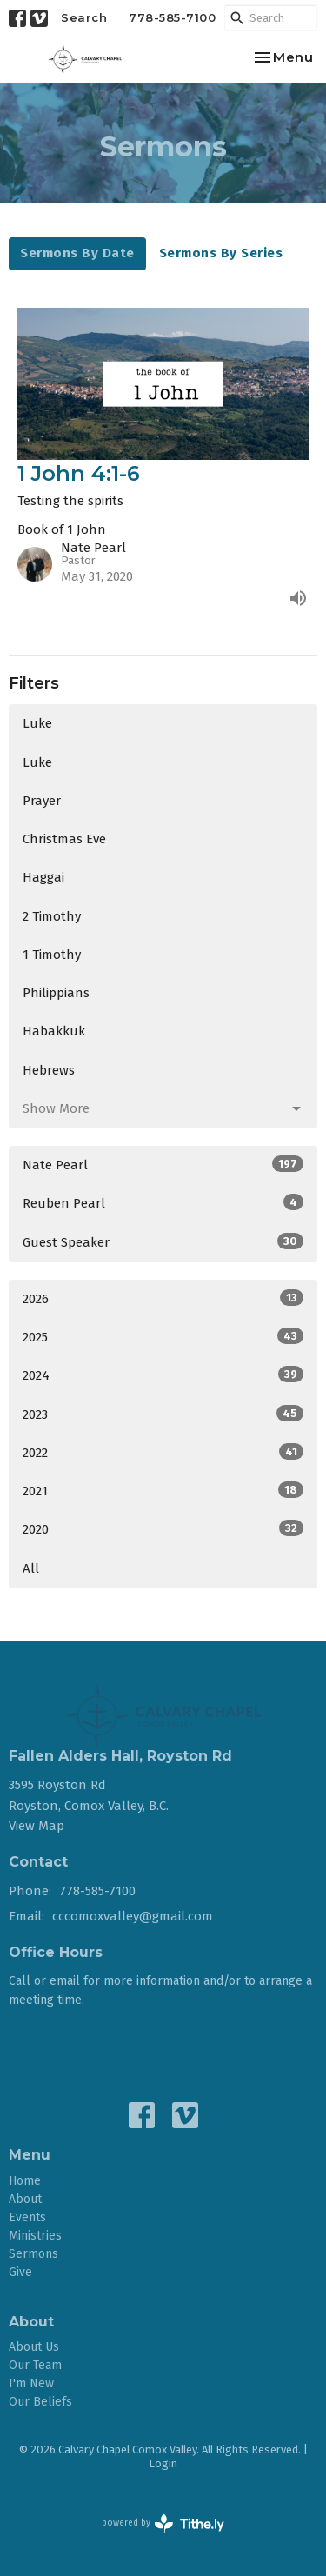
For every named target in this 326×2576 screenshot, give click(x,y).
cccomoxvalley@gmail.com (132, 1916)
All (31, 1568)
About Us (34, 2347)
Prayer (42, 801)
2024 (163, 1374)
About (25, 2199)
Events (27, 2217)
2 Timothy (52, 916)
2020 (163, 1528)
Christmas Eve (64, 839)
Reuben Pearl (163, 1202)
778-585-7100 (172, 17)
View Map (36, 1826)
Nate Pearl (163, 1164)
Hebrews (49, 1070)
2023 (163, 1413)
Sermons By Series (221, 253)
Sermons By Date (77, 253)
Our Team (35, 2365)
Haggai (43, 877)
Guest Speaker (163, 1241)
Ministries (35, 2235)
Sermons (33, 2254)
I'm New (31, 2383)
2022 (163, 1452)
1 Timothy (52, 954)
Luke (37, 723)
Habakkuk (54, 1031)
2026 (163, 1298)
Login (163, 2463)
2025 (163, 1336)
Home (25, 2180)
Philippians (56, 993)
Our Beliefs (40, 2401)
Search (84, 17)
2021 (163, 1490)
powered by (163, 2523)
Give (20, 2272)
